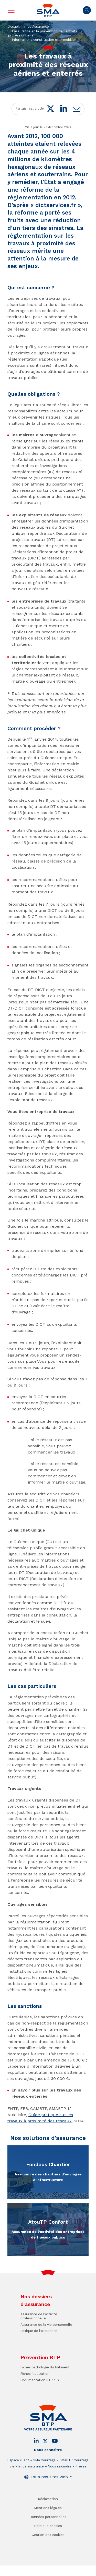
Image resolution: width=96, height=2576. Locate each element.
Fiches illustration (34, 2386)
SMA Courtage (44, 2473)
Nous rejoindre (59, 2479)
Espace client (18, 2473)
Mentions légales (48, 2520)
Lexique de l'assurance (38, 2344)
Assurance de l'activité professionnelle (38, 2329)
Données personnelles (48, 2529)
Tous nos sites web (49, 2489)
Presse (81, 2479)
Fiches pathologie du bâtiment (45, 2380)
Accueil (14, 26)
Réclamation (48, 2511)
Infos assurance (31, 2479)
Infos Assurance (36, 26)
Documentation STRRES (39, 2393)
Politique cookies (48, 2538)
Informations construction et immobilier (44, 40)
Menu (11, 10)
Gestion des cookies (48, 2548)
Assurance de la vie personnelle (46, 2337)
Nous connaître (48, 2462)
